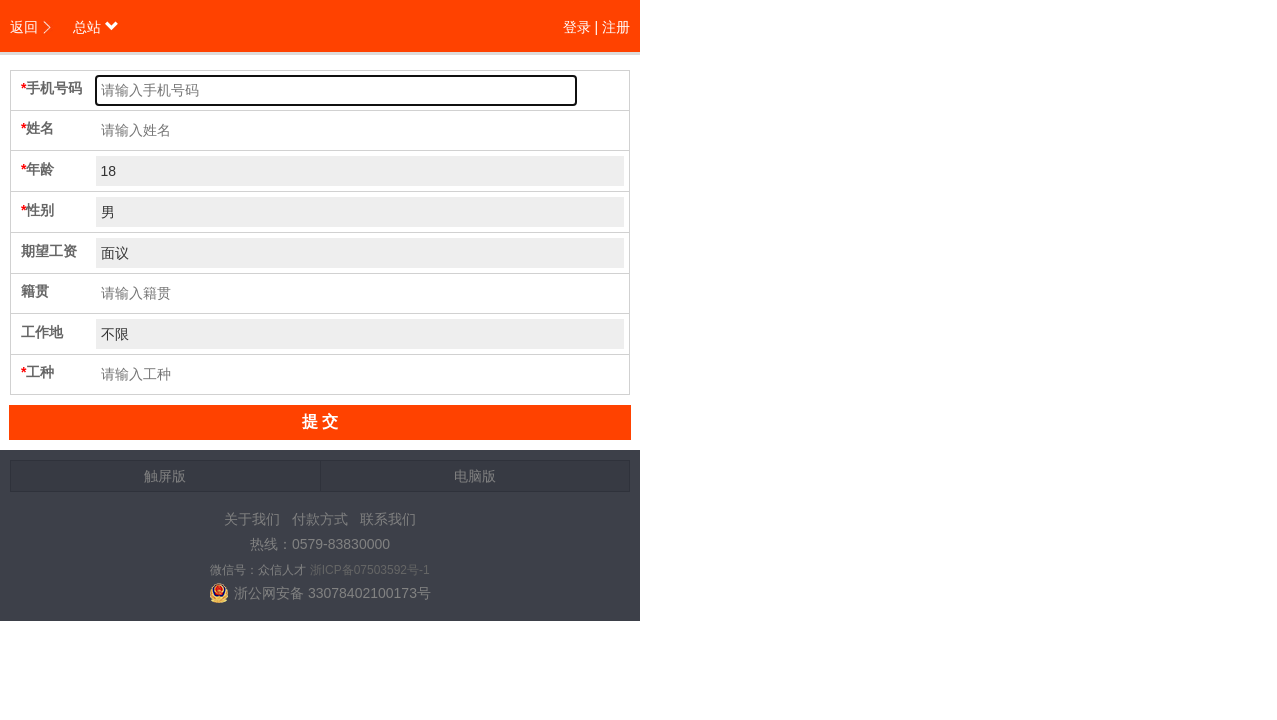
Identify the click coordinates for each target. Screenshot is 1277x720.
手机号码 (54, 88)
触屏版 (165, 476)
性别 (40, 210)
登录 (577, 27)
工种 (40, 372)
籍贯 (35, 291)
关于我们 (252, 519)
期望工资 (49, 251)
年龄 (40, 169)
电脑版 (475, 476)
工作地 (42, 332)
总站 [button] (96, 27)
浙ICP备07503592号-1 (370, 570)
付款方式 (320, 519)
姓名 (40, 128)
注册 (616, 27)
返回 (24, 27)
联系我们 (388, 519)
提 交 (320, 421)
